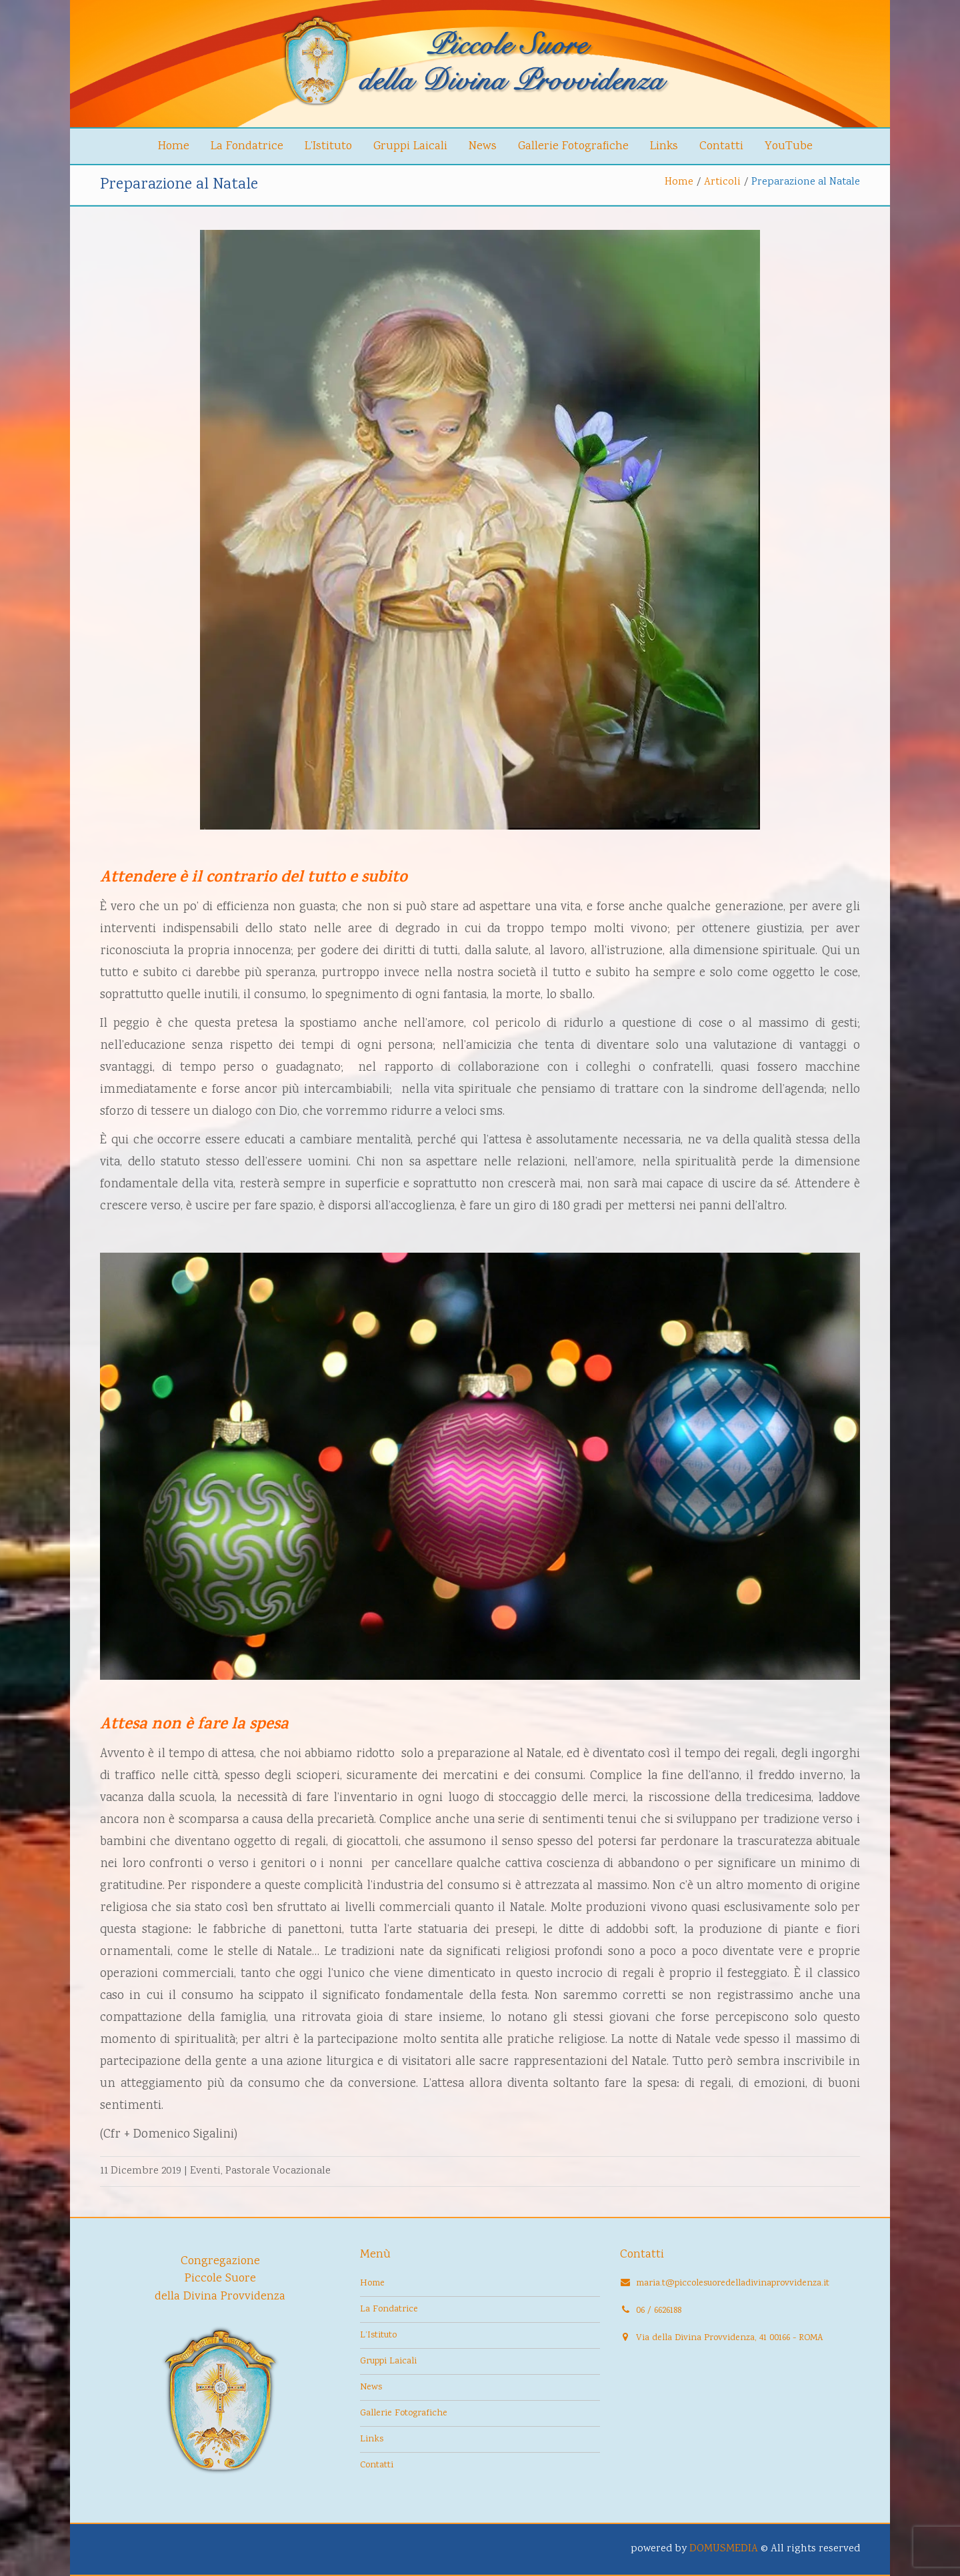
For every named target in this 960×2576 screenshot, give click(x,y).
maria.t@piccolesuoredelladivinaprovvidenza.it (732, 2283)
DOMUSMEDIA (723, 2549)
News (483, 146)
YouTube (789, 146)
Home (173, 146)
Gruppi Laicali (410, 146)
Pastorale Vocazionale (278, 2171)
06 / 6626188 (658, 2310)
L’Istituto (328, 146)
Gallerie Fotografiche (573, 146)
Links (664, 146)
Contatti (721, 146)
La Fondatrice (247, 146)
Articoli (722, 182)
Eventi (205, 2171)
